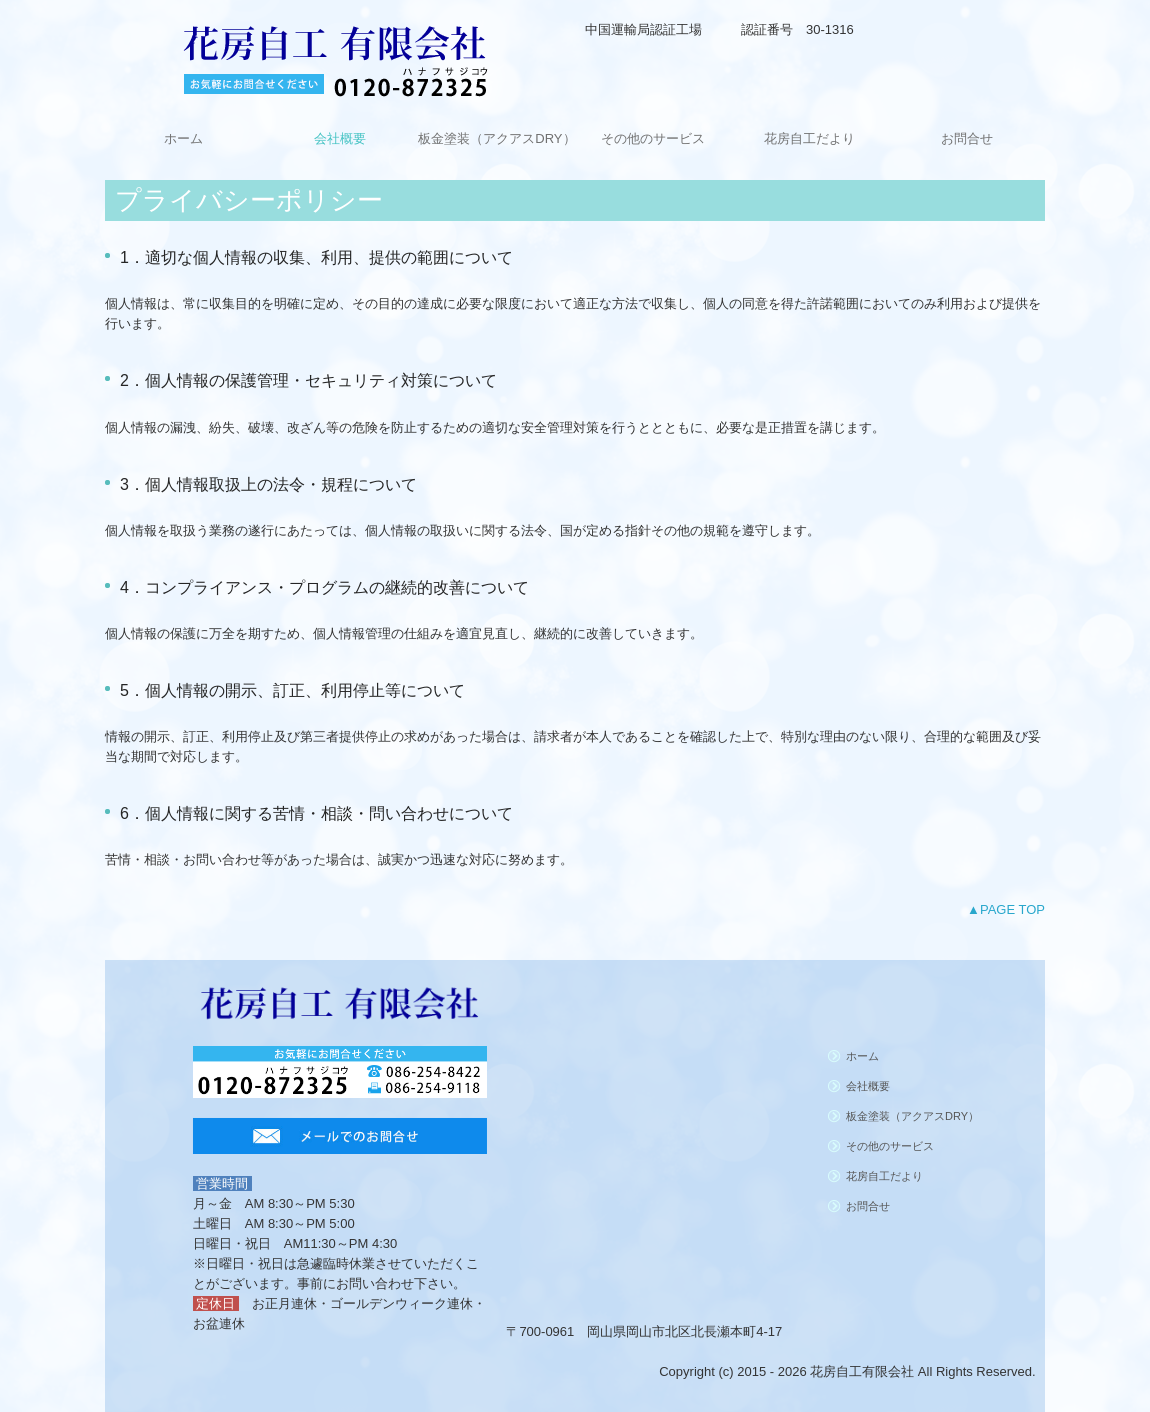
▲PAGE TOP (1006, 909)
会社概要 (340, 138)
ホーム (183, 138)
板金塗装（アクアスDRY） (496, 138)
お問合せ (967, 138)
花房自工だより (809, 138)
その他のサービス (653, 138)
